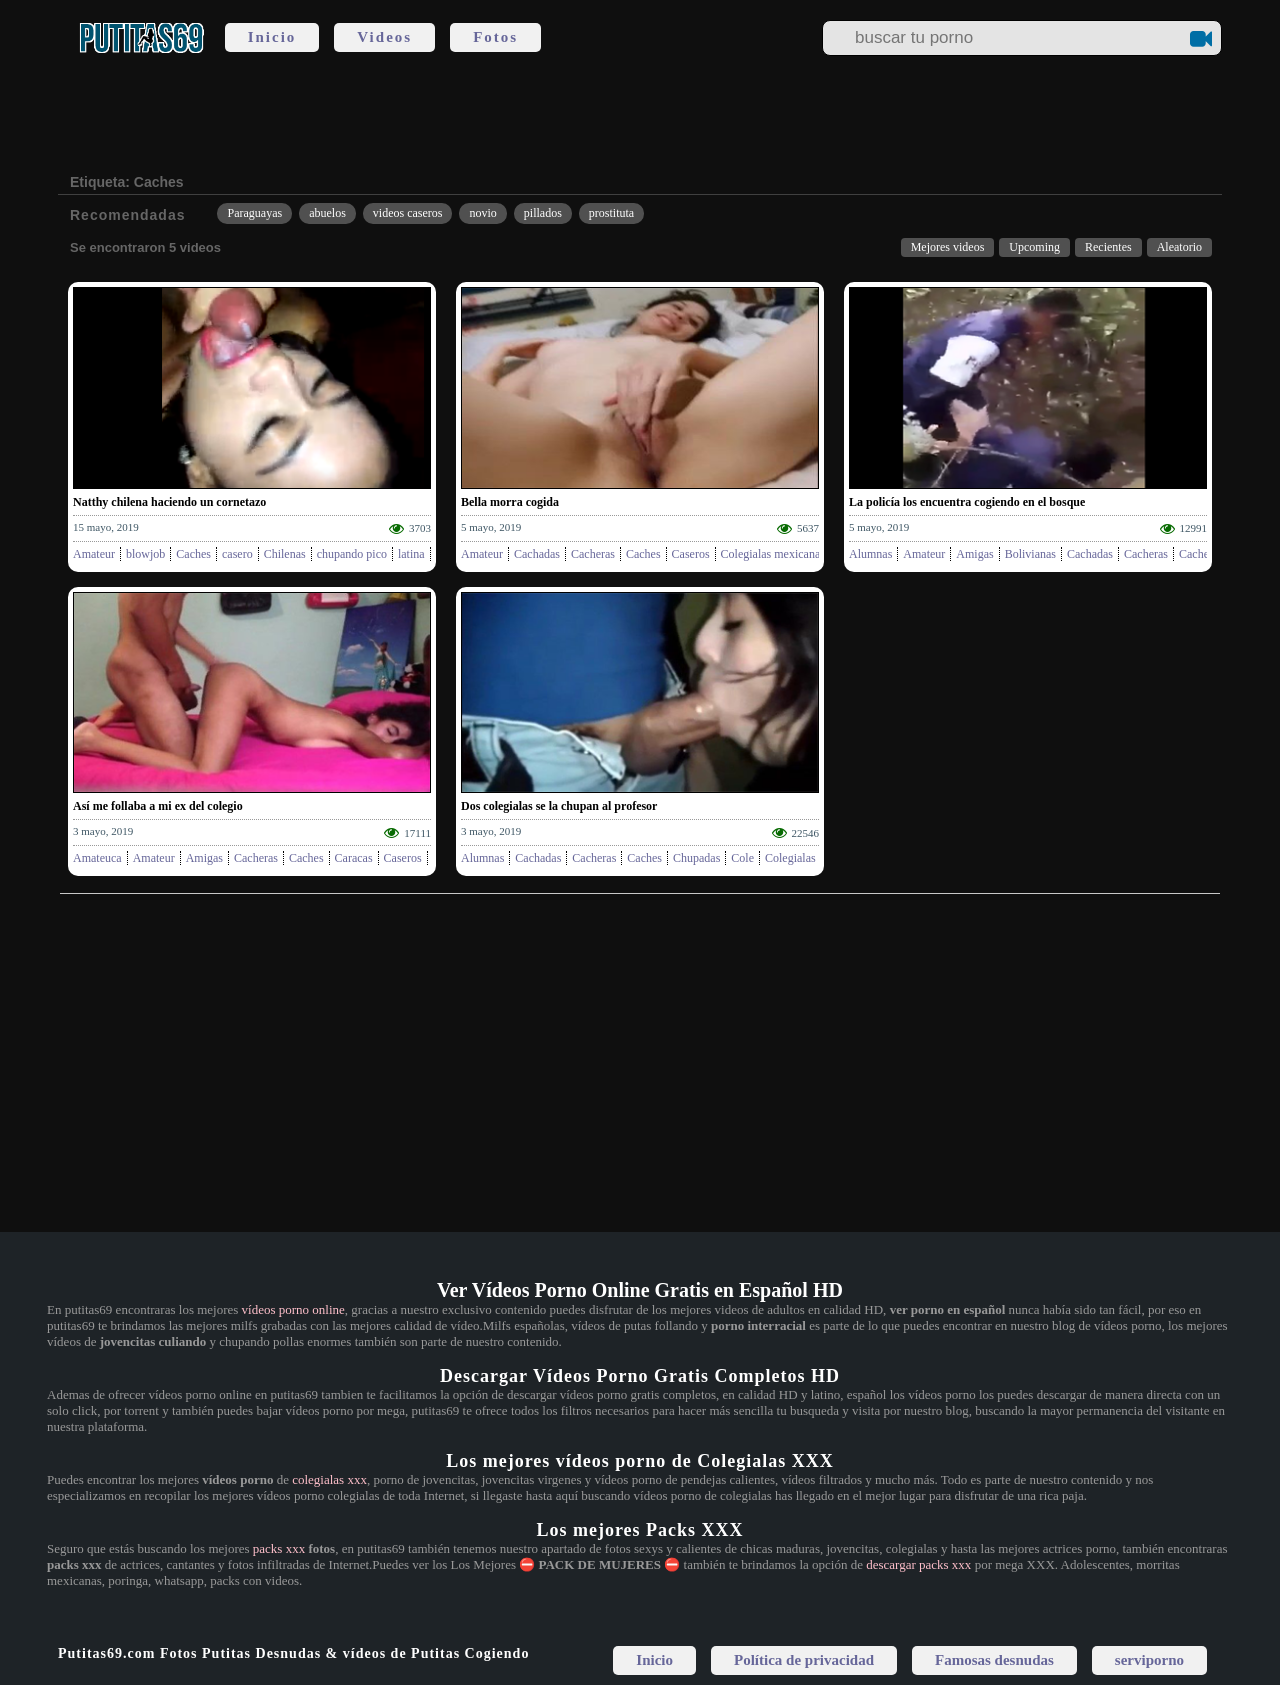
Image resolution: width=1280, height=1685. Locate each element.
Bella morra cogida (510, 502)
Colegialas (790, 858)
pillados (543, 213)
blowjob (145, 554)
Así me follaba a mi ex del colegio (158, 806)
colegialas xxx (329, 1479)
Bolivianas (1030, 554)
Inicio (272, 37)
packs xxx (279, 1548)
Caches (193, 554)
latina (411, 554)
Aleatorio (1179, 247)
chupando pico (352, 554)
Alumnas (870, 554)
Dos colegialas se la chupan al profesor (559, 806)
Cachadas (537, 554)
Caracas (354, 858)
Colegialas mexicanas (773, 554)
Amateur (94, 554)
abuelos (327, 213)
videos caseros (408, 213)
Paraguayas (254, 213)
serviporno (1149, 1660)
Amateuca (97, 858)
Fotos (495, 37)
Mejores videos (948, 247)
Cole (742, 858)
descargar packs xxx (918, 1564)
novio (482, 213)
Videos (384, 37)
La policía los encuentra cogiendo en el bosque (967, 502)
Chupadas (696, 858)
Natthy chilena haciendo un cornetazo (169, 502)
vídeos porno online (293, 1309)
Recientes (1108, 247)
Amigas (974, 554)
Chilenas (285, 554)
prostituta (611, 213)
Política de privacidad (804, 1660)
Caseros (691, 554)
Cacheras (593, 554)
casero (237, 554)
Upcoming (1034, 247)
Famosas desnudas (994, 1660)
